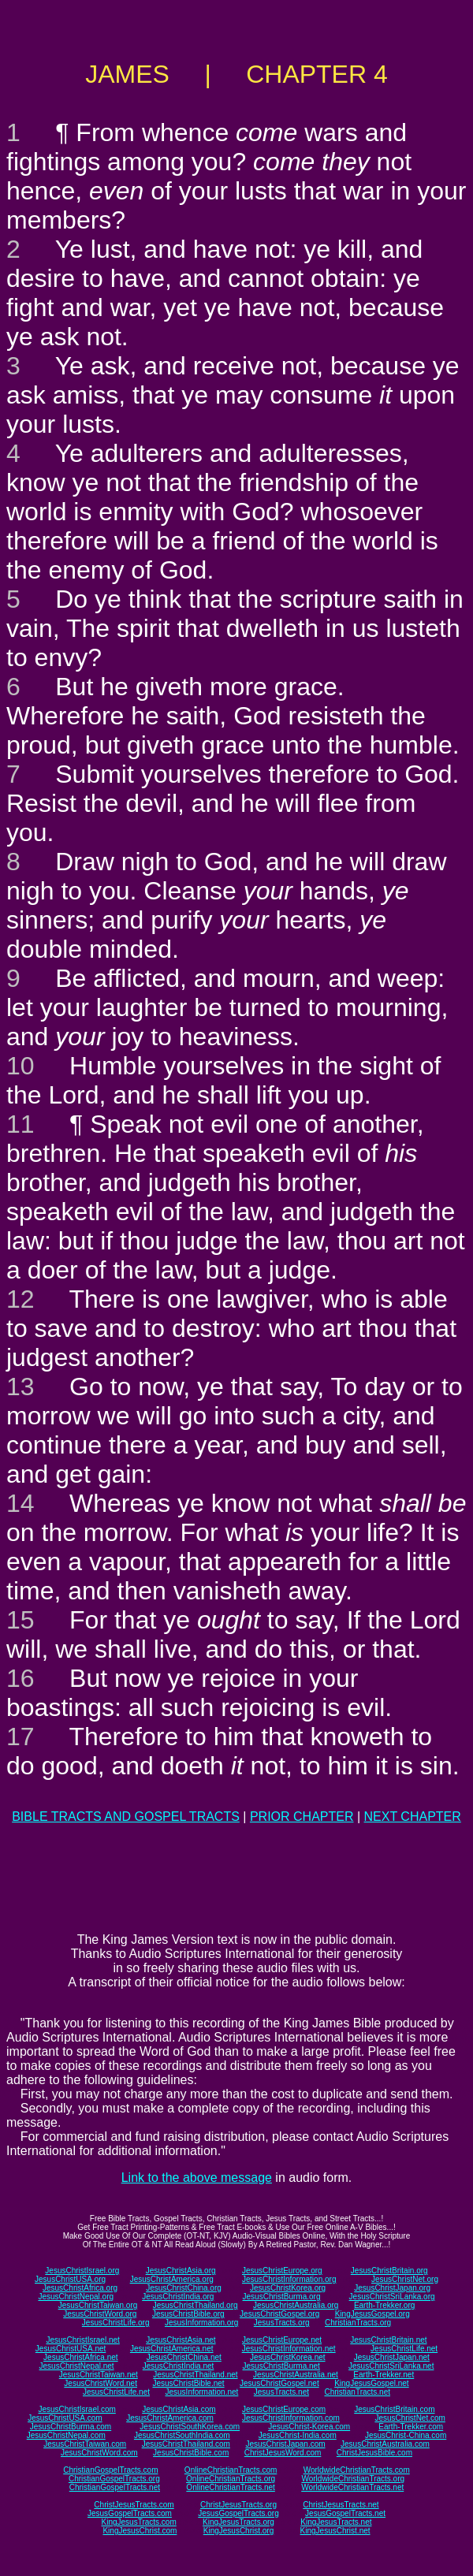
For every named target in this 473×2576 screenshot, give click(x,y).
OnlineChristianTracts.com (230, 2470)
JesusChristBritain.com (394, 2409)
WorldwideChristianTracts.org (352, 2478)
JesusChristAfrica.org (80, 2288)
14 (20, 1503)
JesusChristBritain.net (388, 2340)
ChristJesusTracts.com (133, 2504)
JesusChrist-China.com (405, 2435)
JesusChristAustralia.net (295, 2374)
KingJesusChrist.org (238, 2530)
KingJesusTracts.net (335, 2522)
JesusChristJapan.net (392, 2357)
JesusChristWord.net (100, 2383)
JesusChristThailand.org (195, 2305)
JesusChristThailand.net (195, 2374)
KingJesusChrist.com (139, 2530)
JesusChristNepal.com (66, 2435)
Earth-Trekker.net (383, 2374)
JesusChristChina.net (184, 2357)
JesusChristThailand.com (186, 2444)
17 (20, 1736)
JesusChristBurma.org (282, 2296)
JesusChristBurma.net (281, 2366)
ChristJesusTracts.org (238, 2504)
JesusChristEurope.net (282, 2340)
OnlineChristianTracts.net (230, 2487)
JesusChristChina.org (184, 2288)
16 (20, 1678)
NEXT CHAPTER (412, 1816)
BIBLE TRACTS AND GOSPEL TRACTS (126, 1816)
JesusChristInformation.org (289, 2279)
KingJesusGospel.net (371, 2383)
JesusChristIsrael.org (82, 2270)
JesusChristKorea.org (288, 2288)
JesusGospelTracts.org (238, 2513)
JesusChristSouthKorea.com (190, 2426)
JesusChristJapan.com (285, 2444)
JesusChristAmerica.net (172, 2348)
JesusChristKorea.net (288, 2357)
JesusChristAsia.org (181, 2270)
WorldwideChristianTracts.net (352, 2487)
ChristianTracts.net (357, 2392)
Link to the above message (196, 2177)
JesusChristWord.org (99, 2314)
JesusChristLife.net (404, 2348)
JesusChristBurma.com (70, 2426)
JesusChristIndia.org (178, 2296)
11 (20, 1124)
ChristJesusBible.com (374, 2452)
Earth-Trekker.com (410, 2426)
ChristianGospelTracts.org (114, 2478)
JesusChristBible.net (188, 2383)
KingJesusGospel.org (372, 2314)
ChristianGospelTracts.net (114, 2487)
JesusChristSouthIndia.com (182, 2435)
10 (20, 1066)
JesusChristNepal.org (76, 2296)
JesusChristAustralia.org (295, 2305)
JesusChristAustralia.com (385, 2444)
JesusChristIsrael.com (76, 2409)
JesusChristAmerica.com (170, 2418)
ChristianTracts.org (358, 2322)
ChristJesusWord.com (283, 2452)
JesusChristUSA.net (70, 2348)
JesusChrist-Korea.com (309, 2426)
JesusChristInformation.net (289, 2348)
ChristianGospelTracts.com (110, 2470)
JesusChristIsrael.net (82, 2340)
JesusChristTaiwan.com (84, 2444)
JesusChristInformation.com (291, 2418)
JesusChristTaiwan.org (98, 2305)
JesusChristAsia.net (180, 2340)
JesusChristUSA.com (65, 2418)
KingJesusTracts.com (139, 2522)
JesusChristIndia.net (178, 2366)
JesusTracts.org (282, 2322)
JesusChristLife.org (116, 2322)
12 (20, 1299)
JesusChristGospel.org (279, 2314)
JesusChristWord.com (99, 2452)
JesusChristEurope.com (284, 2409)
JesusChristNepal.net (76, 2366)
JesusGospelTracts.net (345, 2513)
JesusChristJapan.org (392, 2288)
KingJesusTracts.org (238, 2522)
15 (20, 1620)
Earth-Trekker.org (384, 2305)
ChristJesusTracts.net (340, 2504)
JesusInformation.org (201, 2322)
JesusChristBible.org (188, 2314)
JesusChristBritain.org (389, 2270)
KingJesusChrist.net (335, 2530)
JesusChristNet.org (404, 2279)
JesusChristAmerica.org (172, 2279)
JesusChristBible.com (191, 2452)
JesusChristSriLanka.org (392, 2296)
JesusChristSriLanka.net (391, 2366)
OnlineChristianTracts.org (230, 2478)
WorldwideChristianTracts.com (357, 2470)
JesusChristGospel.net (279, 2383)
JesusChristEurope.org (282, 2270)
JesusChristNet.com (409, 2418)
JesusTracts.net (281, 2392)
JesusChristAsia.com (178, 2409)
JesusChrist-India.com (298, 2435)
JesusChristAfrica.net (80, 2357)
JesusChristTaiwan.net (98, 2374)
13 (20, 1386)
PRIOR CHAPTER (302, 1816)
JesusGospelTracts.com (130, 2513)
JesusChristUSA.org (70, 2279)
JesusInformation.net (201, 2392)
